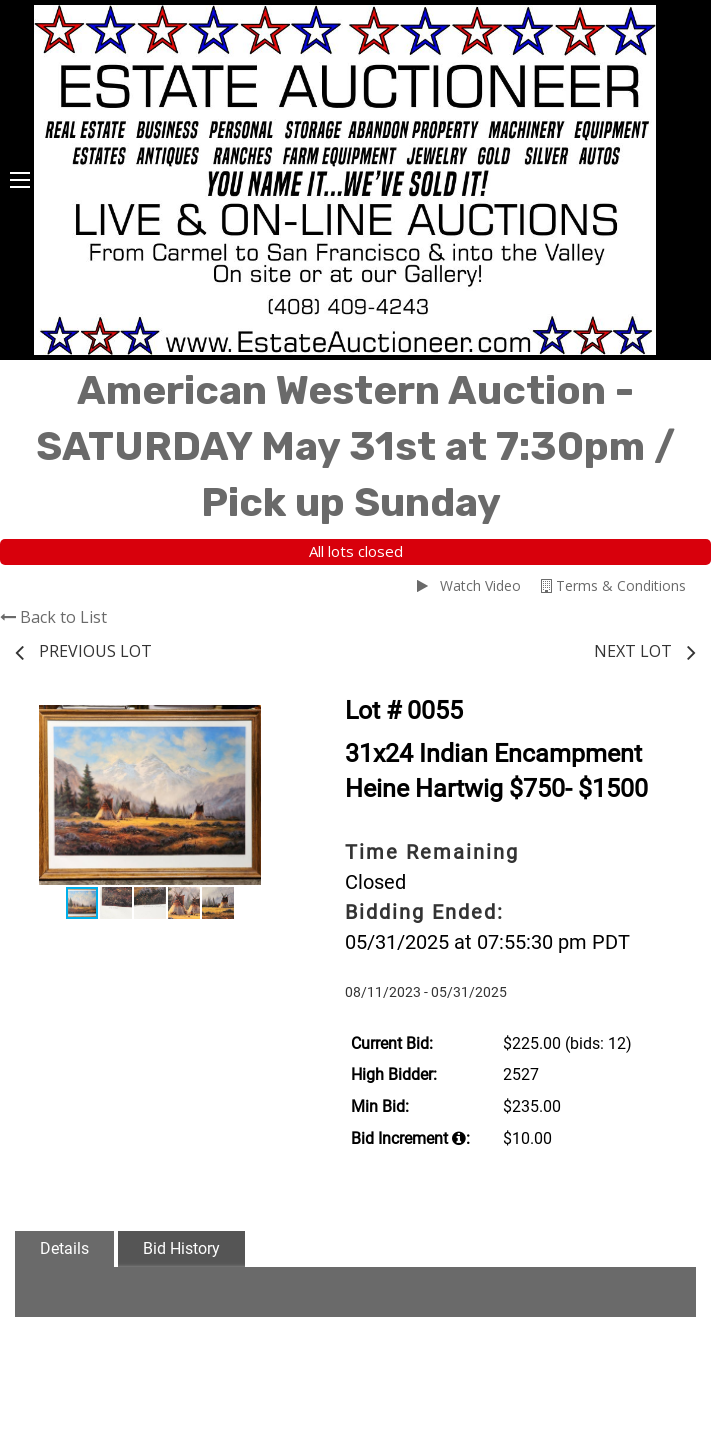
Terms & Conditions (613, 585)
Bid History (181, 1248)
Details (64, 1248)
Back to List (53, 617)
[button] (267, 723)
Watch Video (469, 585)
